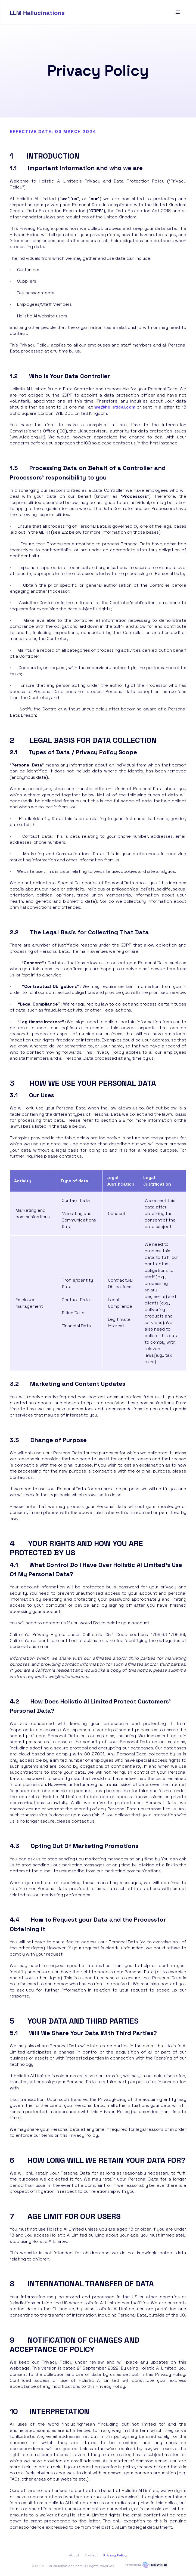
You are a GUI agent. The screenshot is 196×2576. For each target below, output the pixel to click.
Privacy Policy (115, 2555)
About (74, 2555)
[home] (37, 12)
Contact (91, 2555)
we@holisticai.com (114, 407)
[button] (178, 12)
